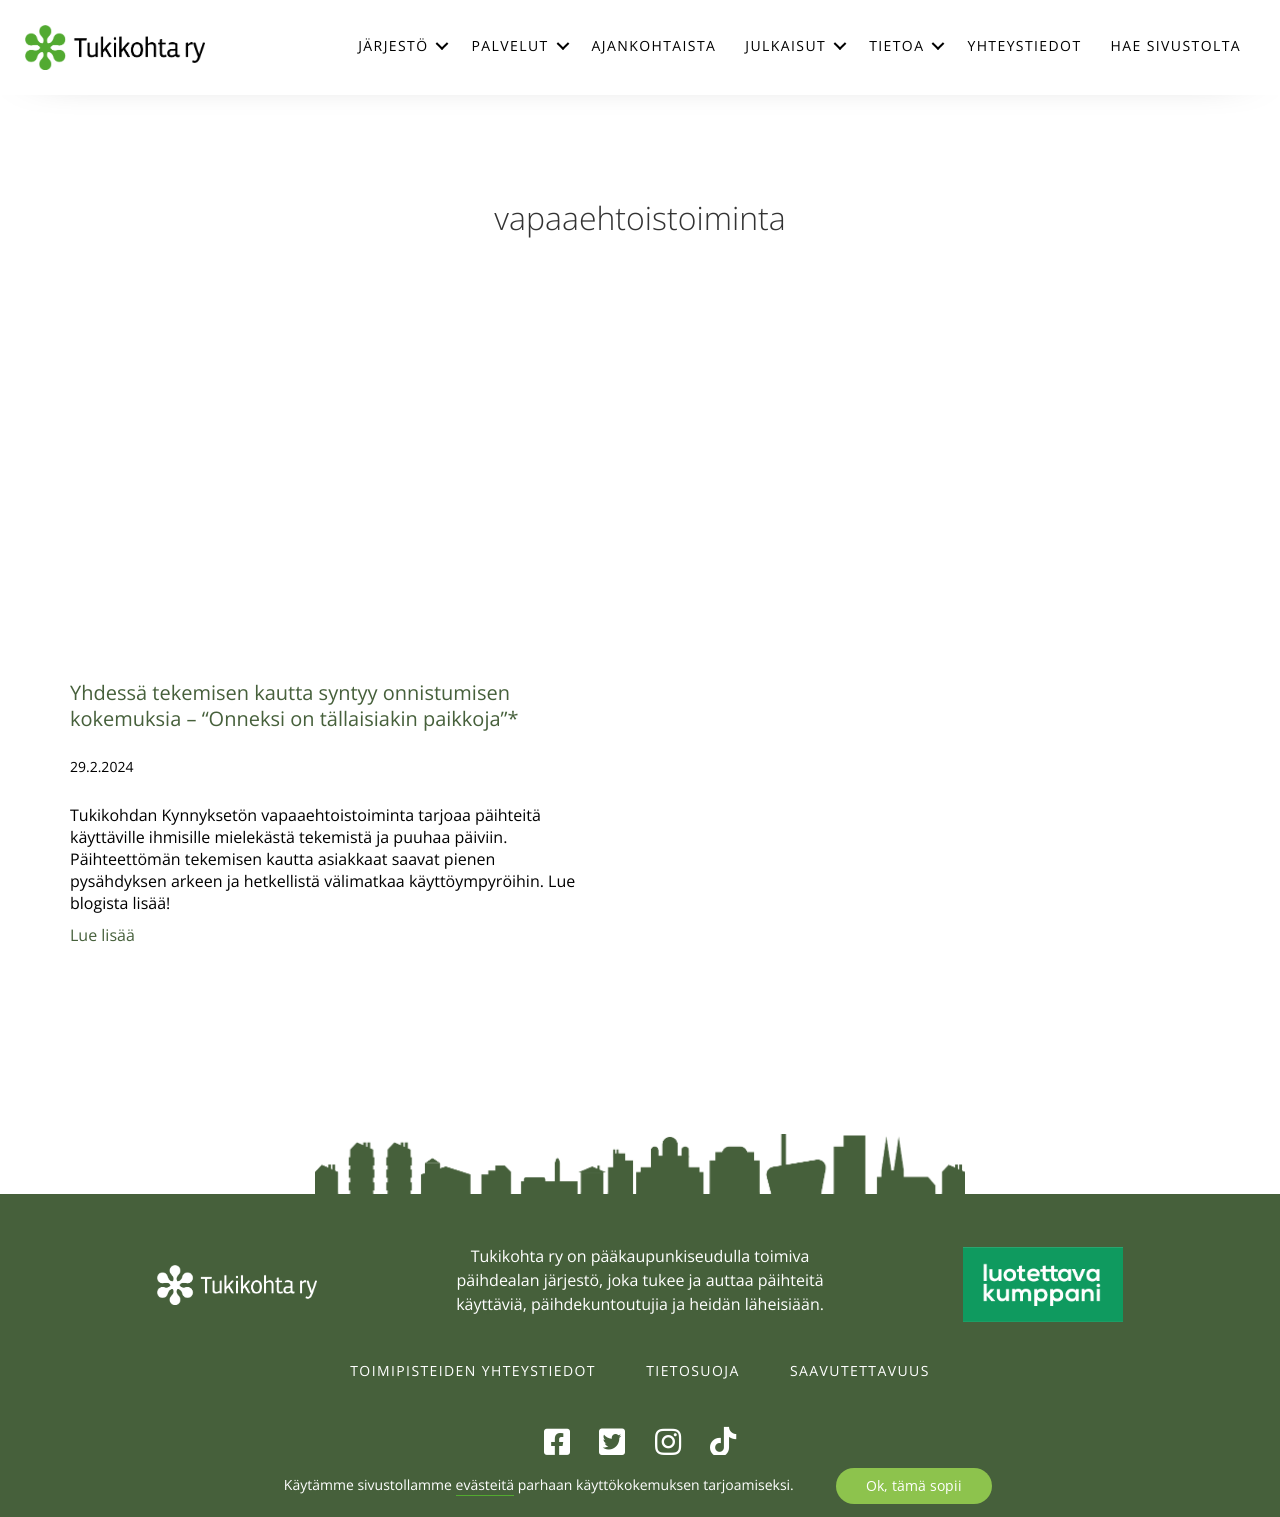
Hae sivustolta (1176, 46)
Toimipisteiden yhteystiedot (473, 1371)
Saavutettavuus (860, 1371)
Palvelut (509, 46)
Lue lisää (102, 935)
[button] (442, 46)
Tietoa (896, 46)
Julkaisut (785, 46)
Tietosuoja (692, 1371)
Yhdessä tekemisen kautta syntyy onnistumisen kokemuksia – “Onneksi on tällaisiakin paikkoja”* (294, 705)
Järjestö (393, 46)
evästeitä (485, 1485)
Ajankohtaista (654, 46)
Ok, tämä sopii (914, 1485)
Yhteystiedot (1024, 46)
